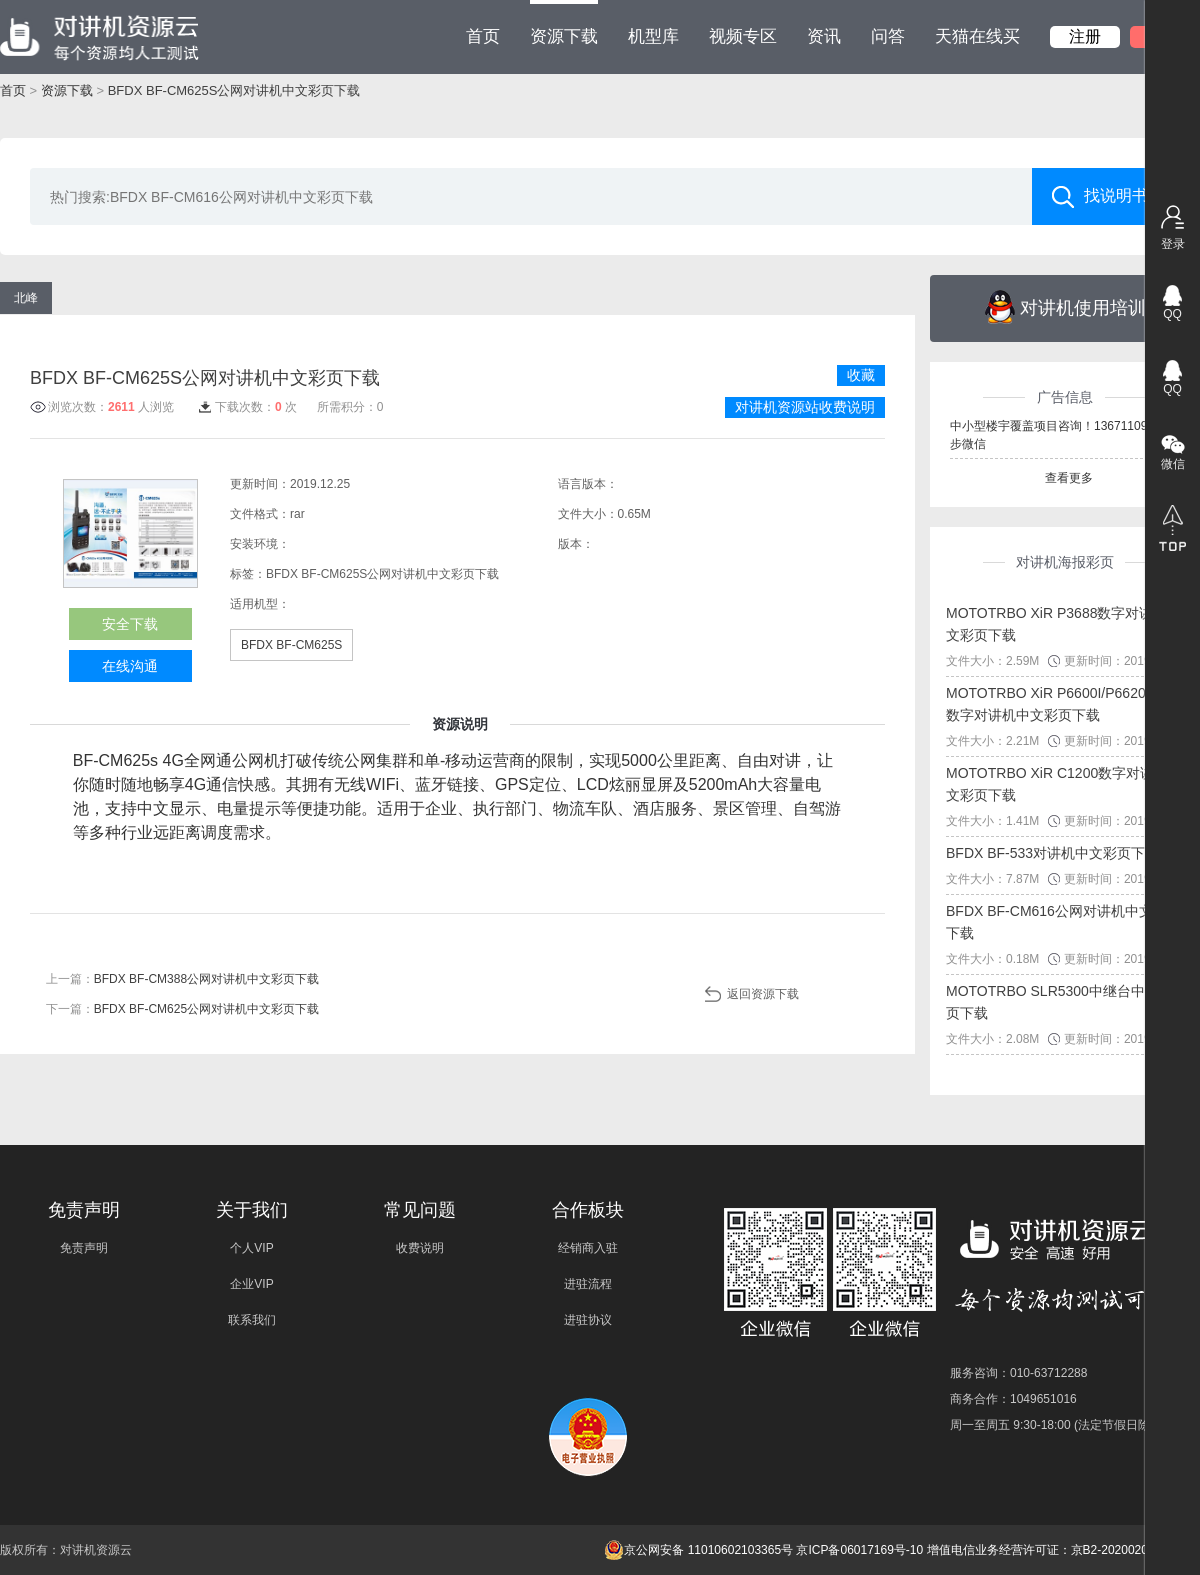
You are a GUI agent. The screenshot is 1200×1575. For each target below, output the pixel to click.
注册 (1085, 36)
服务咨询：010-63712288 (1018, 1373)
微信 (1173, 464)
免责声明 (84, 1248)
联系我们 (252, 1320)
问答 (888, 36)
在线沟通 (130, 666)
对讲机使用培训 (1065, 307)
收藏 (861, 375)
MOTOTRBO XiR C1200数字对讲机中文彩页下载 (1064, 784)
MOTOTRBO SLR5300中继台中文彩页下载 (1059, 1002)
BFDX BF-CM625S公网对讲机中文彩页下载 (234, 90)
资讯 (824, 36)
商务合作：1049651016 (1013, 1399)
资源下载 (564, 23)
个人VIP (251, 1248)
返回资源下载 (763, 994)
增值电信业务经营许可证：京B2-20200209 (1041, 1550)
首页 (483, 36)
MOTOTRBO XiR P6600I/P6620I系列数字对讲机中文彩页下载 (1062, 704)
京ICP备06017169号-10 (859, 1550)
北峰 (26, 298)
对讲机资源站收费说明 (805, 407)
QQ (1172, 314)
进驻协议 (588, 1320)
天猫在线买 (977, 36)
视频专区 (743, 36)
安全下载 (130, 624)
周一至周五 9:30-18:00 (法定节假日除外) (1058, 1425)
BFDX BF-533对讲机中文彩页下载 (1052, 853)
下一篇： (182, 1009)
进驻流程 (588, 1284)
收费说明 (420, 1248)
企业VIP (251, 1284)
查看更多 (1069, 478)
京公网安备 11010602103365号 (698, 1550)
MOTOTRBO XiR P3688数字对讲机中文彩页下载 (1063, 624)
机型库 (653, 36)
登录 (1173, 244)
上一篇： (182, 979)
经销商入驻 (588, 1248)
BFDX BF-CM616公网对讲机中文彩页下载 (1063, 922)
